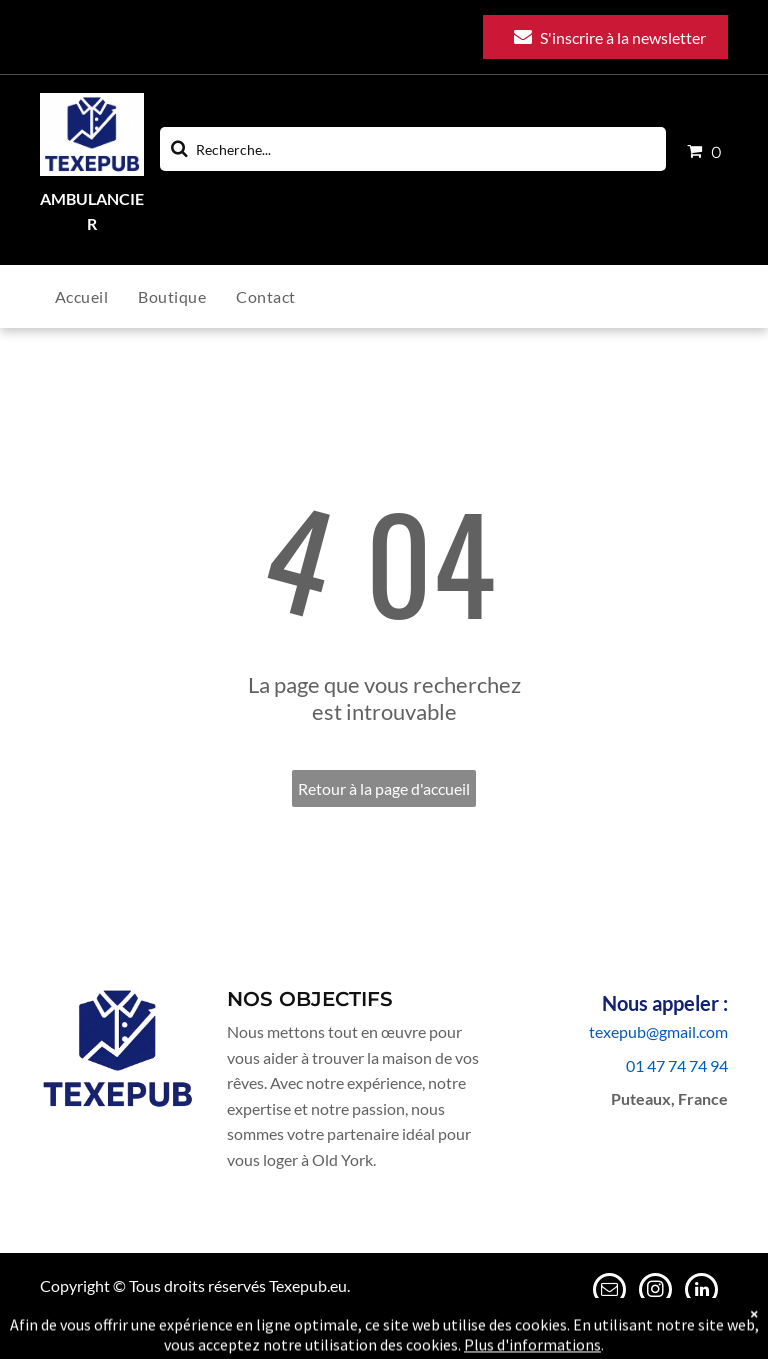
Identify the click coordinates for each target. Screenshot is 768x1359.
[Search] (413, 149)
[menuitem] (96, 296)
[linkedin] (701, 1292)
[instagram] (655, 1292)
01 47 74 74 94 (677, 1065)
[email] (609, 1292)
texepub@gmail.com (658, 1031)
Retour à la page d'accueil (384, 788)
